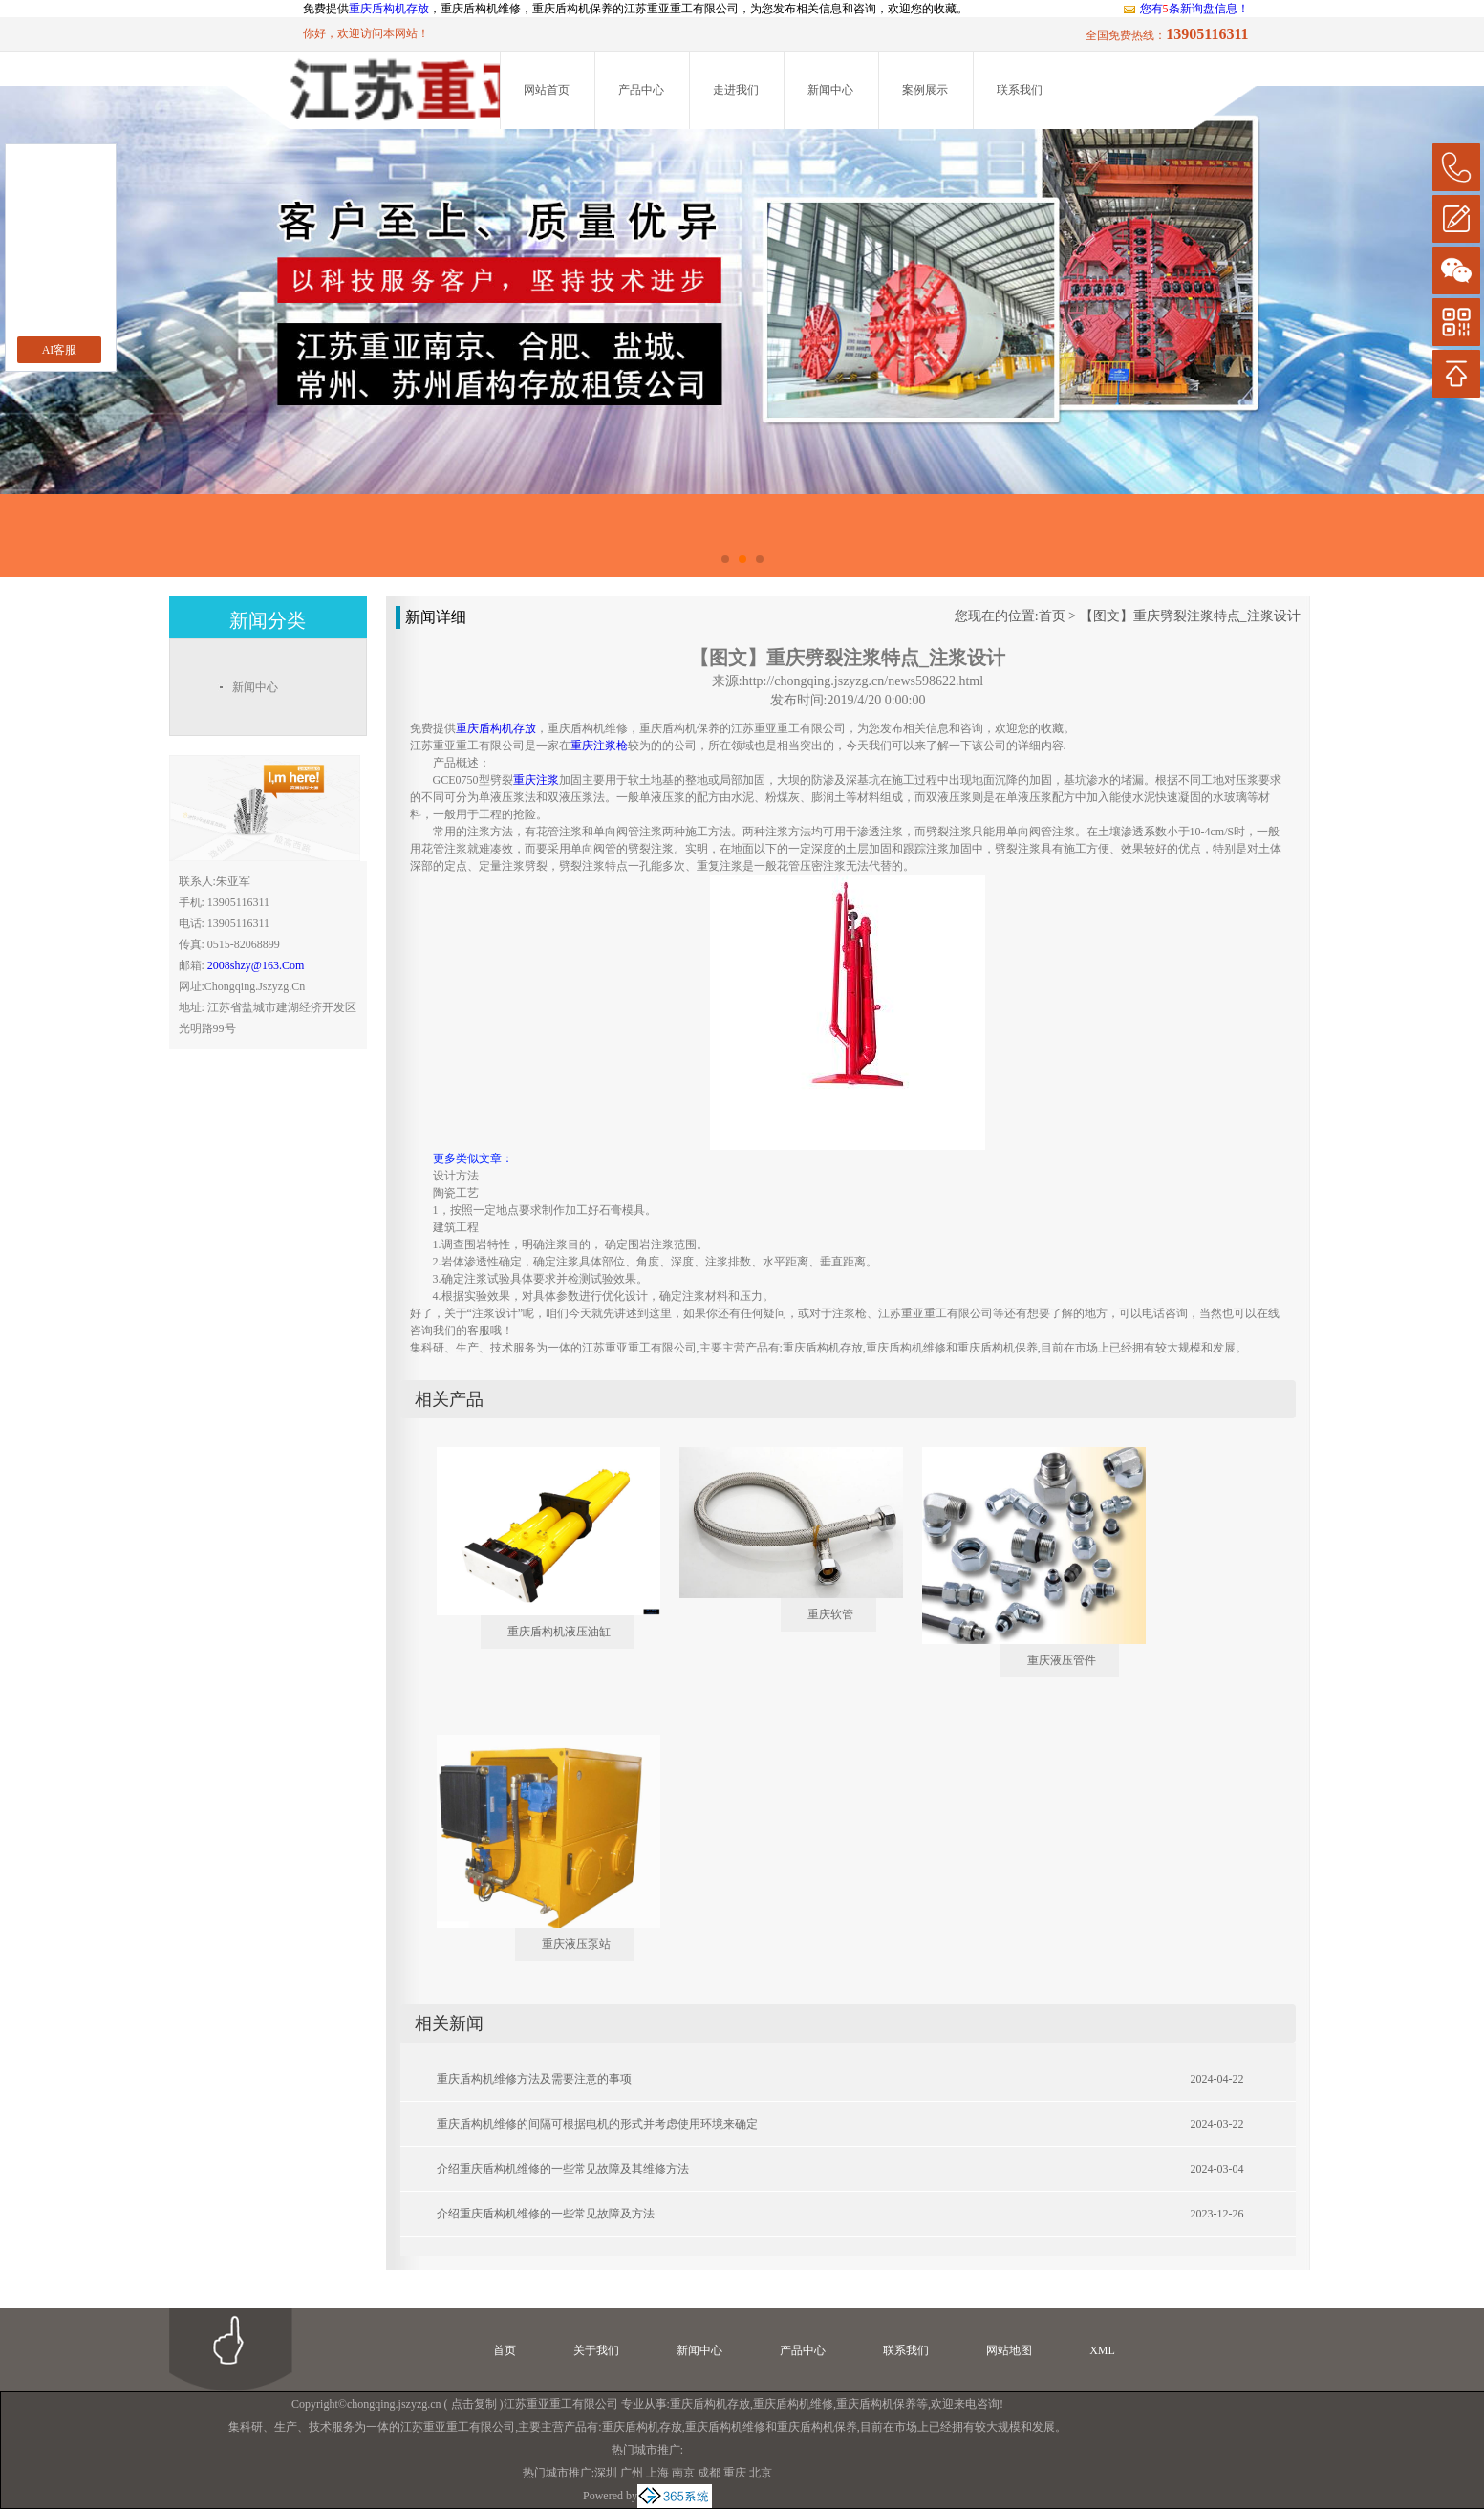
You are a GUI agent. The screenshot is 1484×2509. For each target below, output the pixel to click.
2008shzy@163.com (255, 965)
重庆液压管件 (1061, 1660)
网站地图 (1009, 2350)
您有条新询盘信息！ (1185, 8)
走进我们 (736, 90)
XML (1102, 2350)
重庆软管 (830, 1614)
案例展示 (925, 90)
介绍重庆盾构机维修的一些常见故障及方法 (546, 2213)
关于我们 (596, 2350)
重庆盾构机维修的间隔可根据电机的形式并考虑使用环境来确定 (597, 2123)
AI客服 (59, 350)
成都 (709, 2472)
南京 (683, 2472)
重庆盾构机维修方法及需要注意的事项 (534, 2079)
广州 (631, 2472)
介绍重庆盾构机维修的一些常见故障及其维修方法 (563, 2168)
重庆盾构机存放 (389, 8)
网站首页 (547, 90)
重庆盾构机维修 (793, 2404)
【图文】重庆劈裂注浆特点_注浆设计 (1190, 616)
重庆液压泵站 (576, 1944)
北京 (760, 2472)
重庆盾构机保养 (876, 2404)
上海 (657, 2472)
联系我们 (1020, 90)
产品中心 (641, 90)
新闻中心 (830, 90)
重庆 (734, 2472)
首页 (1052, 616)
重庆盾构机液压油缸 (559, 1631)
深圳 (605, 2472)
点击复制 (474, 2404)
